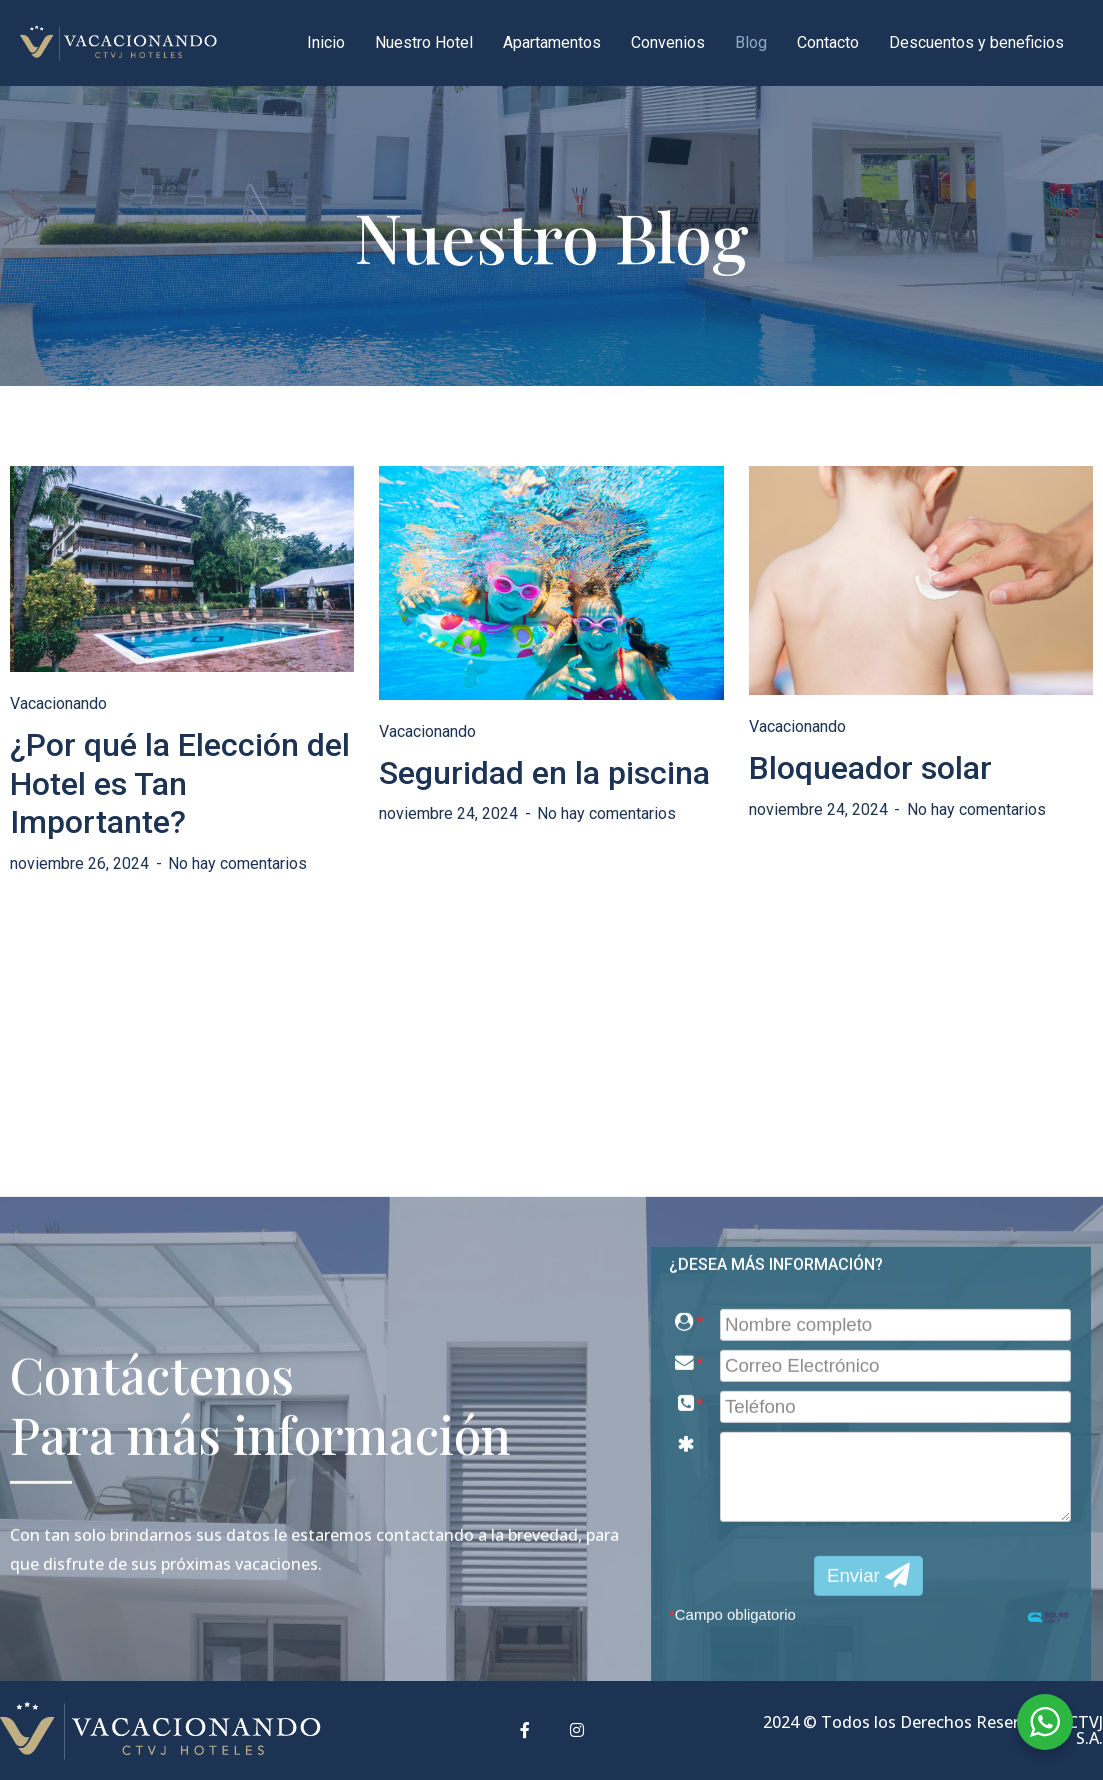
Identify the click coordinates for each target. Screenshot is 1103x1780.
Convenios (668, 42)
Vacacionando (58, 703)
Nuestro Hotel (424, 42)
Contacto (828, 42)
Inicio (326, 42)
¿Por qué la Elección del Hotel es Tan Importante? (180, 783)
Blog (751, 42)
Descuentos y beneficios (976, 42)
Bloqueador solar (870, 768)
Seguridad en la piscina (544, 773)
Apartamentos (552, 42)
